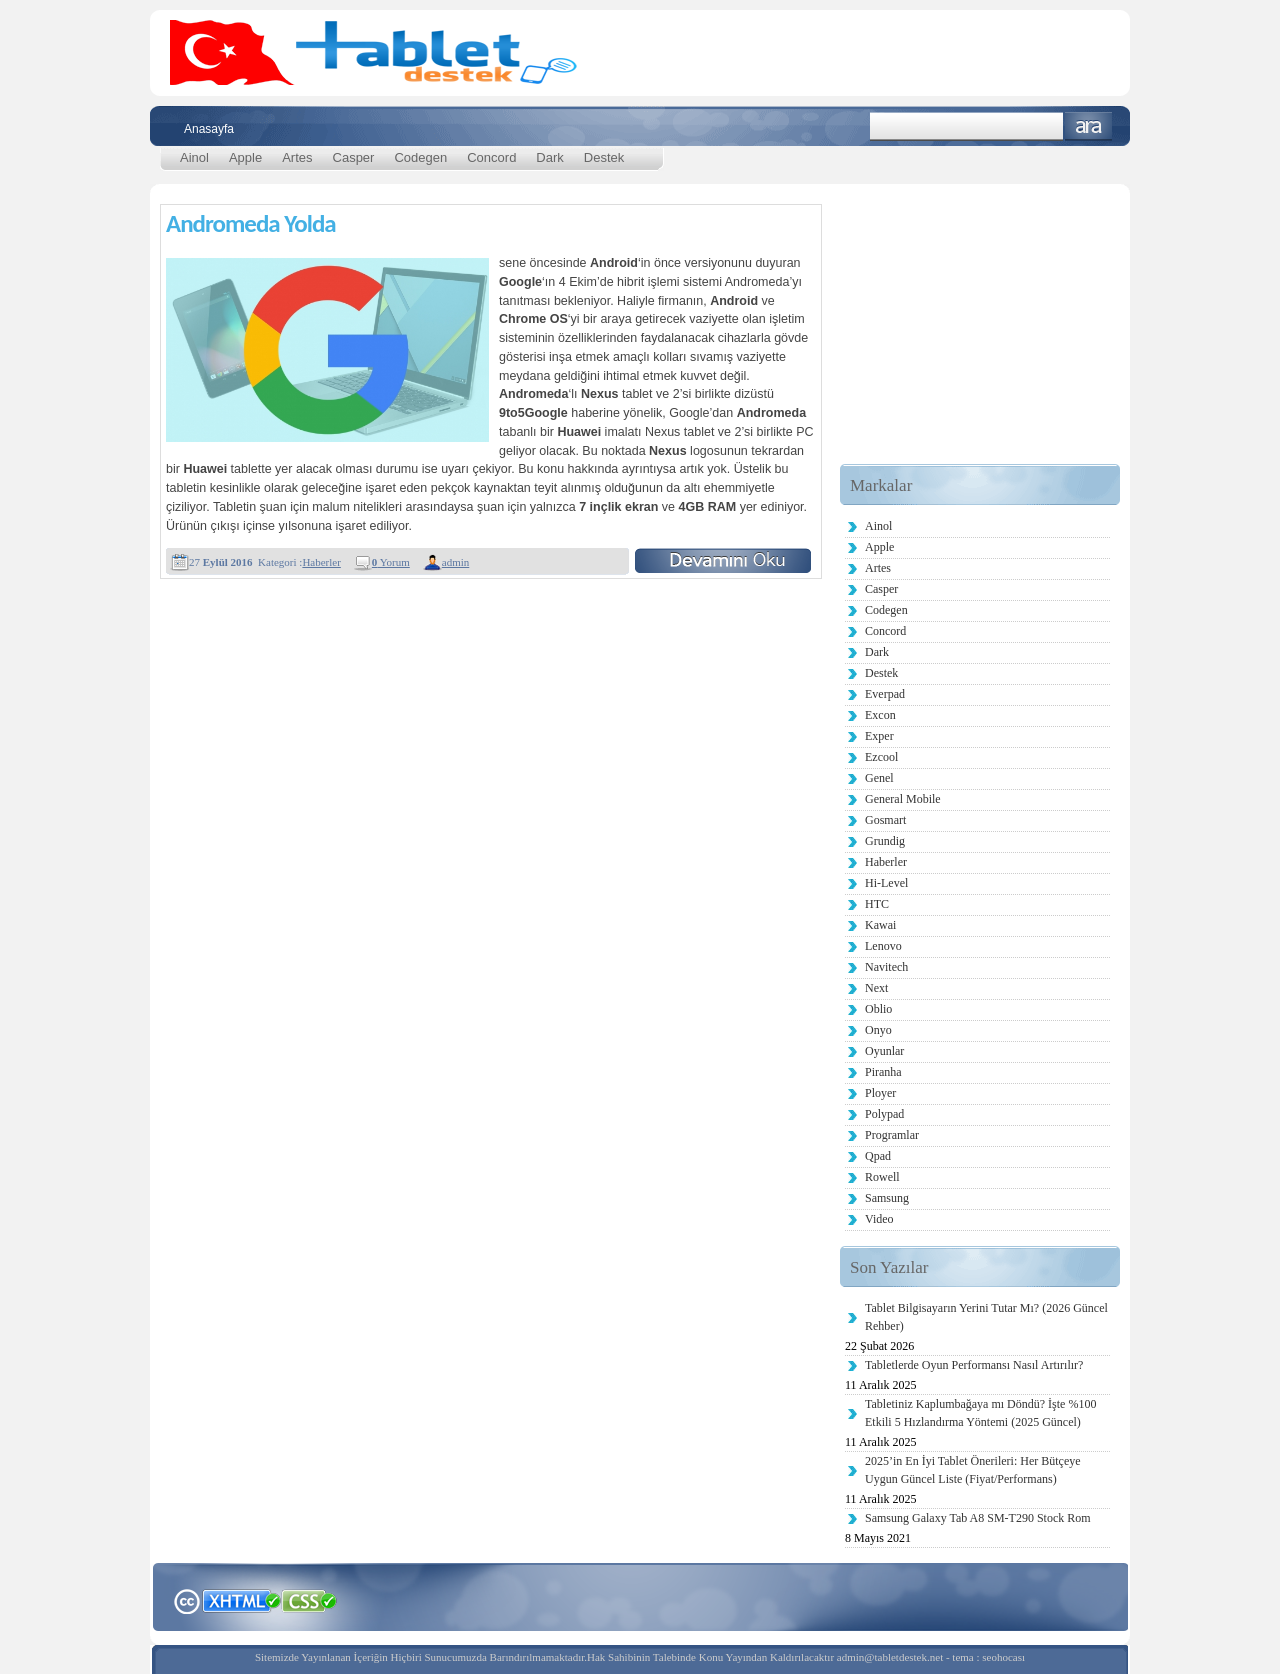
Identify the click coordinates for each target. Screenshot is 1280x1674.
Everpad (885, 694)
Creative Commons (186, 1599)
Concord (491, 157)
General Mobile (903, 799)
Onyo (878, 1030)
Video (879, 1219)
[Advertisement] (980, 339)
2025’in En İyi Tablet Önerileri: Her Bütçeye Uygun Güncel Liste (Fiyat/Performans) (973, 1470)
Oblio (878, 1009)
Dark (549, 157)
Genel (879, 778)
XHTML (241, 1599)
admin (456, 562)
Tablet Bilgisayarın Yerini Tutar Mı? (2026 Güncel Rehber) (986, 1317)
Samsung (887, 1198)
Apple (245, 157)
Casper (354, 157)
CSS (309, 1600)
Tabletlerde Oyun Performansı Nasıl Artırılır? (974, 1365)
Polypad (884, 1114)
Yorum (391, 562)
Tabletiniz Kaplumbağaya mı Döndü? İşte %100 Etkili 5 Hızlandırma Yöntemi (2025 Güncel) (980, 1413)
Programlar (892, 1135)
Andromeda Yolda (251, 223)
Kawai (880, 925)
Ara (1088, 126)
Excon (880, 715)
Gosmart (885, 820)
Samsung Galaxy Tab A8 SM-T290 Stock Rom (978, 1518)
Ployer (880, 1093)
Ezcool (881, 757)
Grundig (885, 841)
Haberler (321, 562)
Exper (879, 736)
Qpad (878, 1156)
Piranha (883, 1072)
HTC (877, 904)
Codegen (420, 157)
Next (876, 988)
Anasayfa (209, 129)
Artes (297, 157)
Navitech (886, 967)
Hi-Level (886, 883)
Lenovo (883, 946)
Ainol (194, 157)
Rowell (882, 1177)
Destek (604, 157)
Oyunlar (884, 1051)
